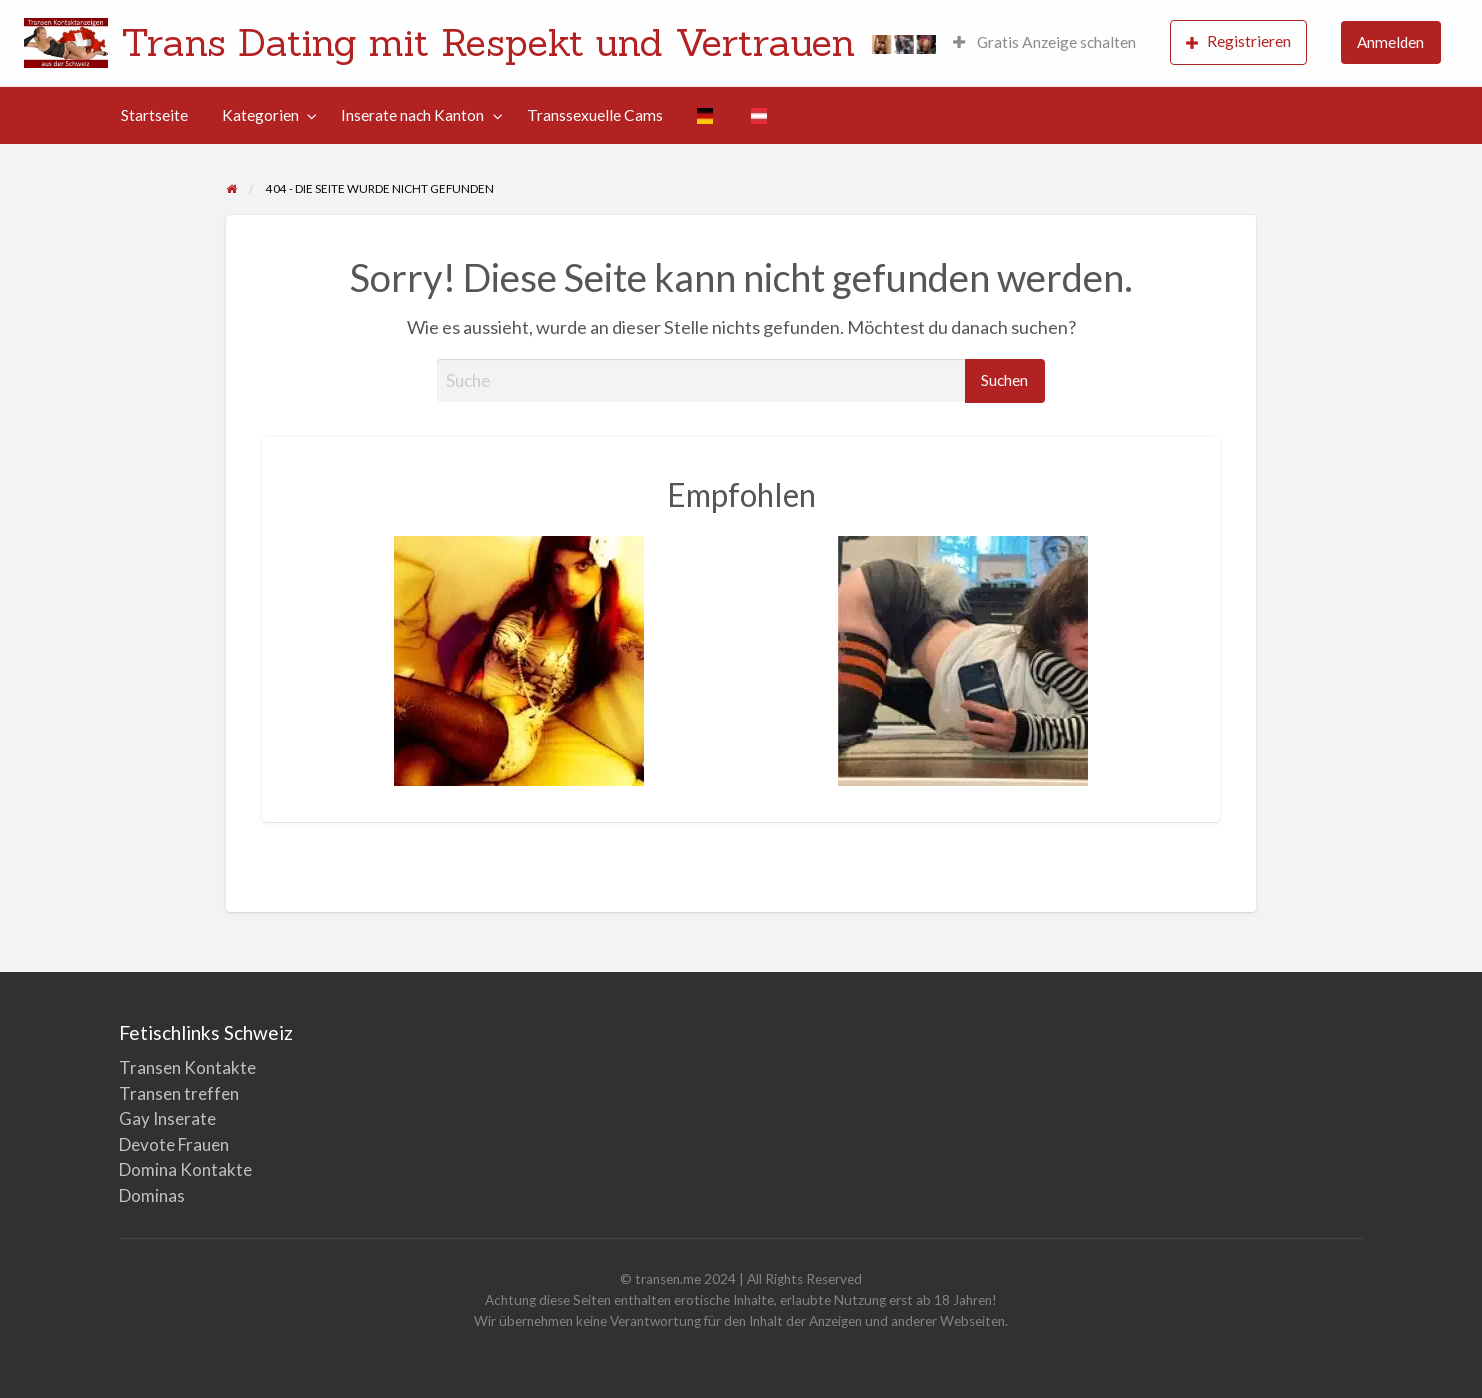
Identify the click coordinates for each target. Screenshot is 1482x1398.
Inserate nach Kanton (412, 115)
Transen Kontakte (187, 1067)
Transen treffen (179, 1093)
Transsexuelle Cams (595, 115)
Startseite (154, 115)
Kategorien (260, 115)
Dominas (152, 1195)
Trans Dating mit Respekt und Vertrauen (488, 42)
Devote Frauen (174, 1144)
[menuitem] (1044, 43)
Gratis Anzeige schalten (1044, 42)
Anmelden (1390, 42)
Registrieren (1238, 41)
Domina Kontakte (185, 1169)
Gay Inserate (167, 1118)
